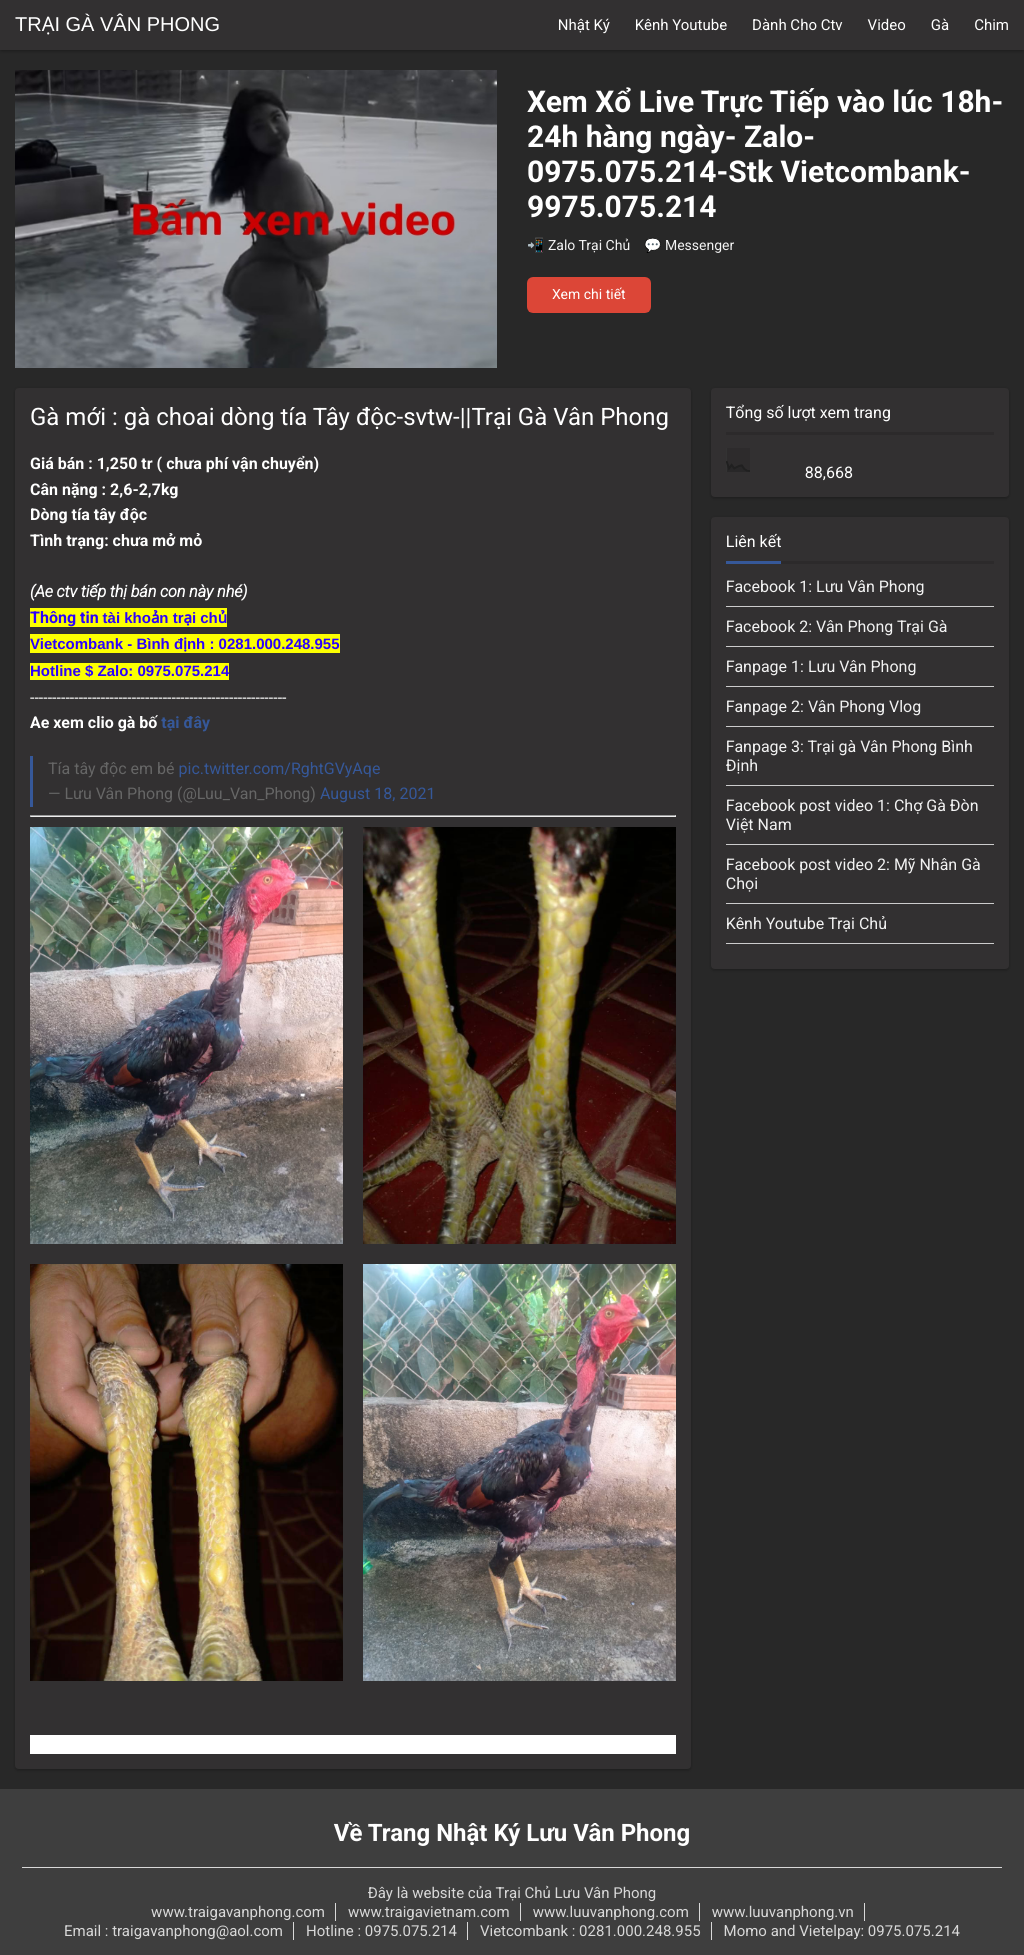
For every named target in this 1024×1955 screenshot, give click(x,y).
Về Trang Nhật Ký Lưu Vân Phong (512, 1833)
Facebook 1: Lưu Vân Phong (825, 586)
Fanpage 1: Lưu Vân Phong (821, 666)
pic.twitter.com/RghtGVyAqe (280, 768)
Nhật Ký (584, 25)
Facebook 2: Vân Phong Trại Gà (837, 626)
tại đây (185, 722)
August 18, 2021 (378, 793)
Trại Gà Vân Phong (117, 25)
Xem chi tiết (589, 295)
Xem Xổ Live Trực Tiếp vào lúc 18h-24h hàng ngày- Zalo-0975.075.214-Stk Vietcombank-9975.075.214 (765, 155)
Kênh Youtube (681, 25)
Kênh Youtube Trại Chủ (806, 923)
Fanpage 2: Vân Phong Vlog (823, 706)
